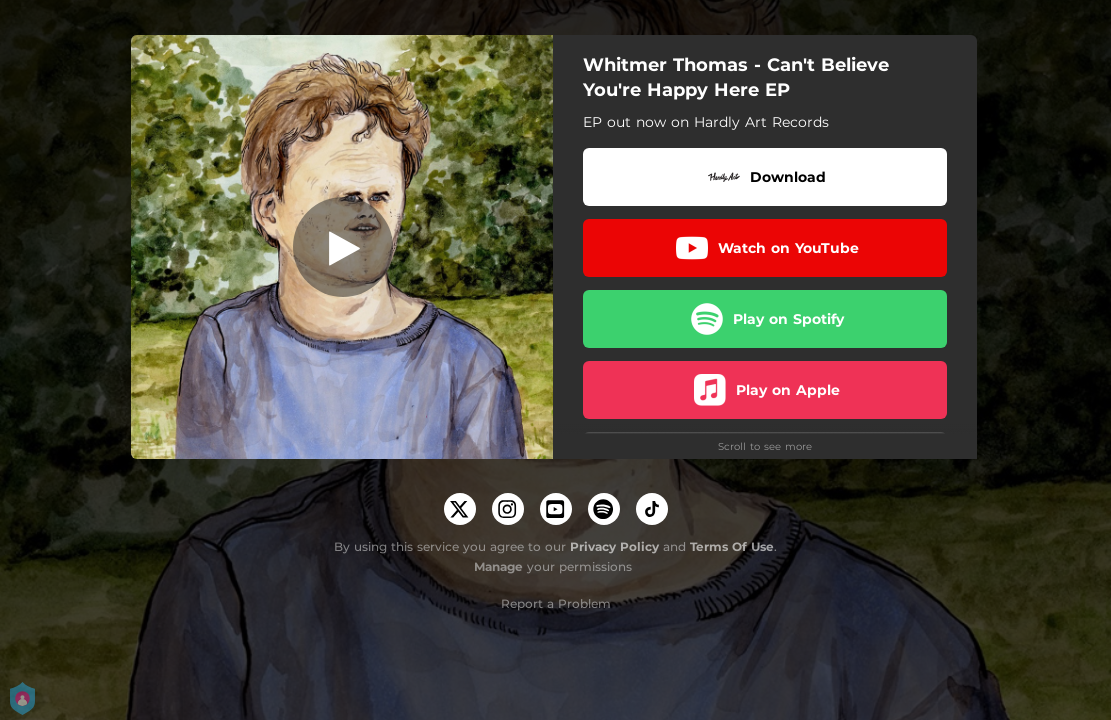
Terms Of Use (732, 546)
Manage (498, 566)
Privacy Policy (614, 546)
